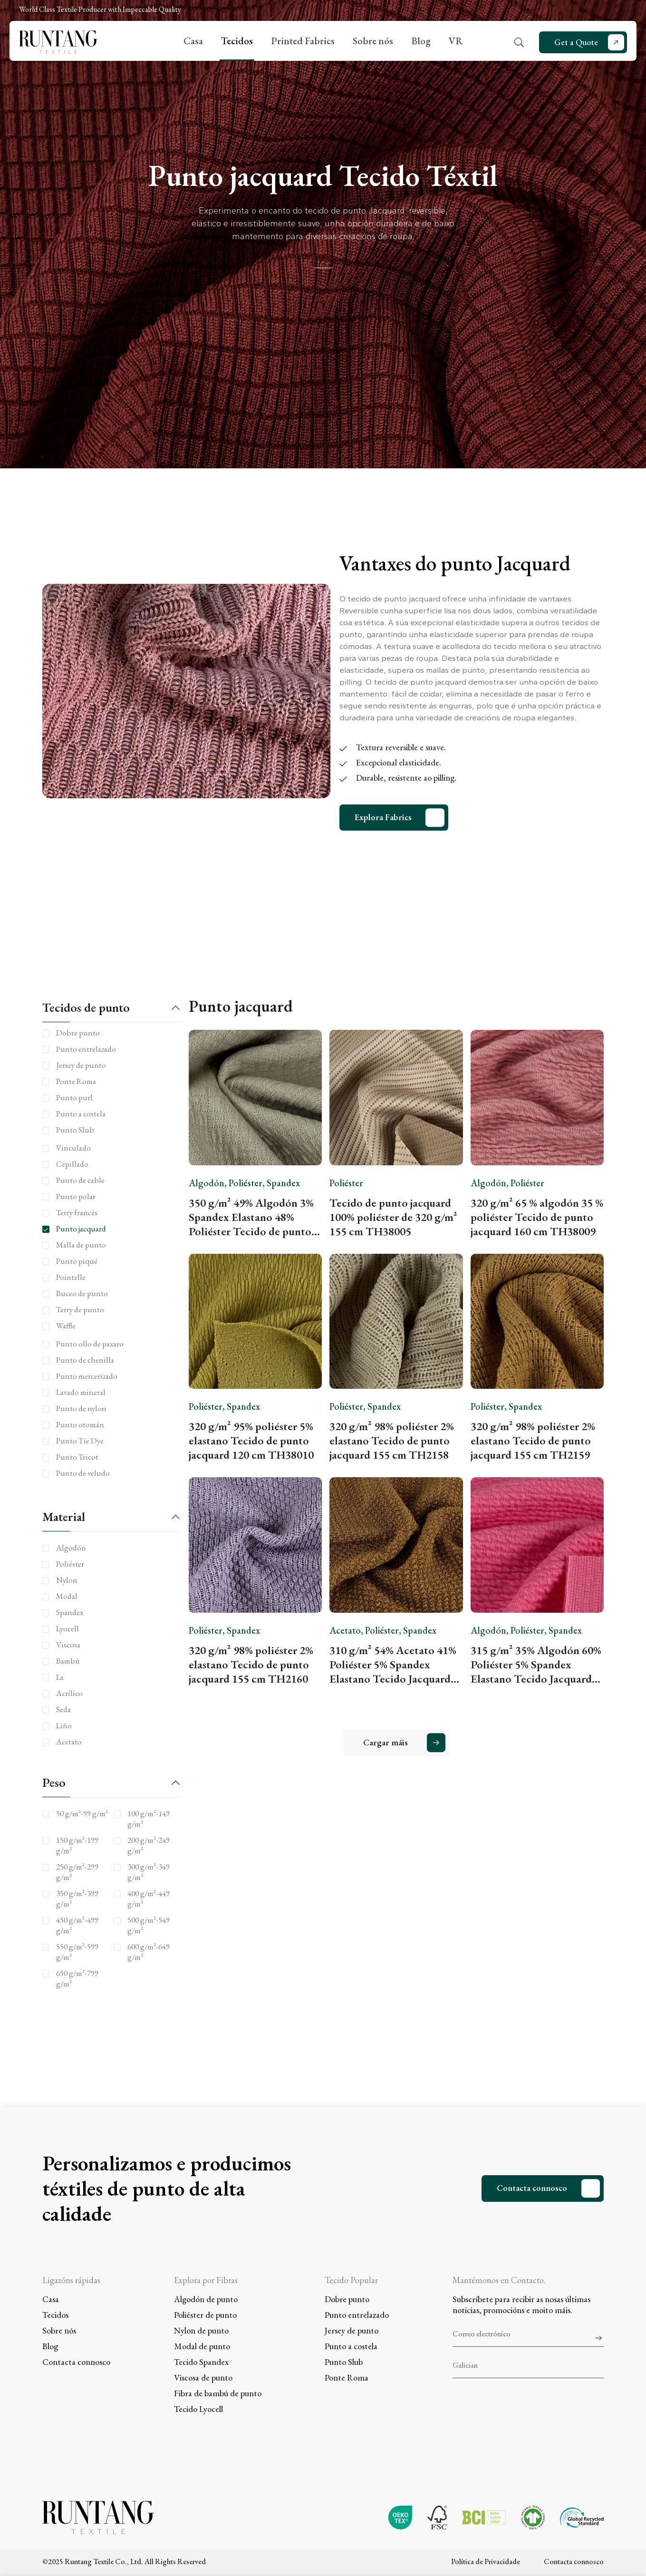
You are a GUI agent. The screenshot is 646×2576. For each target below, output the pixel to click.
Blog (421, 40)
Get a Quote (576, 42)
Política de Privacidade (485, 2561)
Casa (193, 40)
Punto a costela (351, 2346)
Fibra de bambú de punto (217, 2393)
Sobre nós (373, 40)
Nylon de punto (201, 2330)
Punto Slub (344, 2361)
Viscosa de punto (203, 2377)
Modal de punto (202, 2346)
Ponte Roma (346, 2377)
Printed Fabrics (303, 40)
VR (456, 40)
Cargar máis (385, 1742)
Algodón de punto (206, 2299)
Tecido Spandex (201, 2361)
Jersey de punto (351, 2330)
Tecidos (237, 40)
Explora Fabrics (383, 817)
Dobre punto (347, 2299)
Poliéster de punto (205, 2314)
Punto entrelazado (357, 2314)
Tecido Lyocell (198, 2408)
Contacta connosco (532, 2187)
